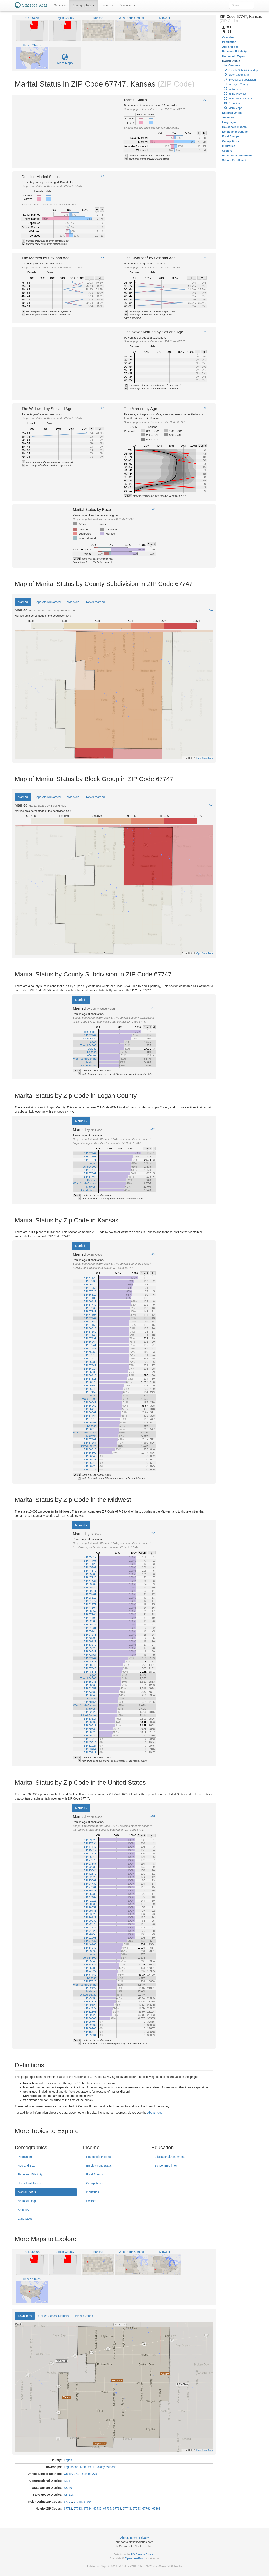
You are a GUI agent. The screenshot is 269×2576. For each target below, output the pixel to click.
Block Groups (84, 2316)
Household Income (98, 2156)
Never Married (95, 602)
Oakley (100, 2467)
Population (25, 2156)
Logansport (71, 2467)
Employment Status (99, 2165)
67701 (68, 2501)
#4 (102, 257)
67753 (137, 2508)
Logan (68, 2460)
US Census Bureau (142, 2554)
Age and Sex (26, 2165)
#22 (153, 1129)
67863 (156, 2508)
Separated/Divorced (47, 602)
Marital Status (27, 2192)
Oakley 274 (71, 2473)
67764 (87, 2501)
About (124, 2537)
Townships (25, 2316)
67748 (78, 2501)
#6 (204, 331)
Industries (92, 2192)
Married (23, 602)
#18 (153, 1007)
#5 (204, 257)
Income (107, 5)
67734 (87, 2508)
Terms (133, 2537)
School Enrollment (166, 2165)
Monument (87, 2467)
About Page (154, 2112)
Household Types (29, 2183)
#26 (153, 1253)
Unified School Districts (53, 2316)
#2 (102, 176)
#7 (102, 408)
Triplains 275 (88, 2473)
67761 (146, 2508)
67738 (117, 2508)
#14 (211, 804)
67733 (78, 2508)
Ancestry (23, 2209)
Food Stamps (95, 2174)
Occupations (94, 2183)
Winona (111, 2467)
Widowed (73, 602)
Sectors (91, 2201)
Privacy (144, 2537)
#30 (153, 1533)
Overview (60, 5)
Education (127, 5)
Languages (25, 2218)
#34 (153, 1816)
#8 (204, 408)
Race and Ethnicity (30, 2174)
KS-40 (68, 2487)
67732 (68, 2508)
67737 (107, 2508)
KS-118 (69, 2494)
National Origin (27, 2201)
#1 (204, 99)
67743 (127, 2508)
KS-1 (67, 2480)
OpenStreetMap (134, 2558)
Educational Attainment (169, 2156)
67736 (97, 2508)
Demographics (83, 5)
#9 (153, 509)
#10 (211, 609)
